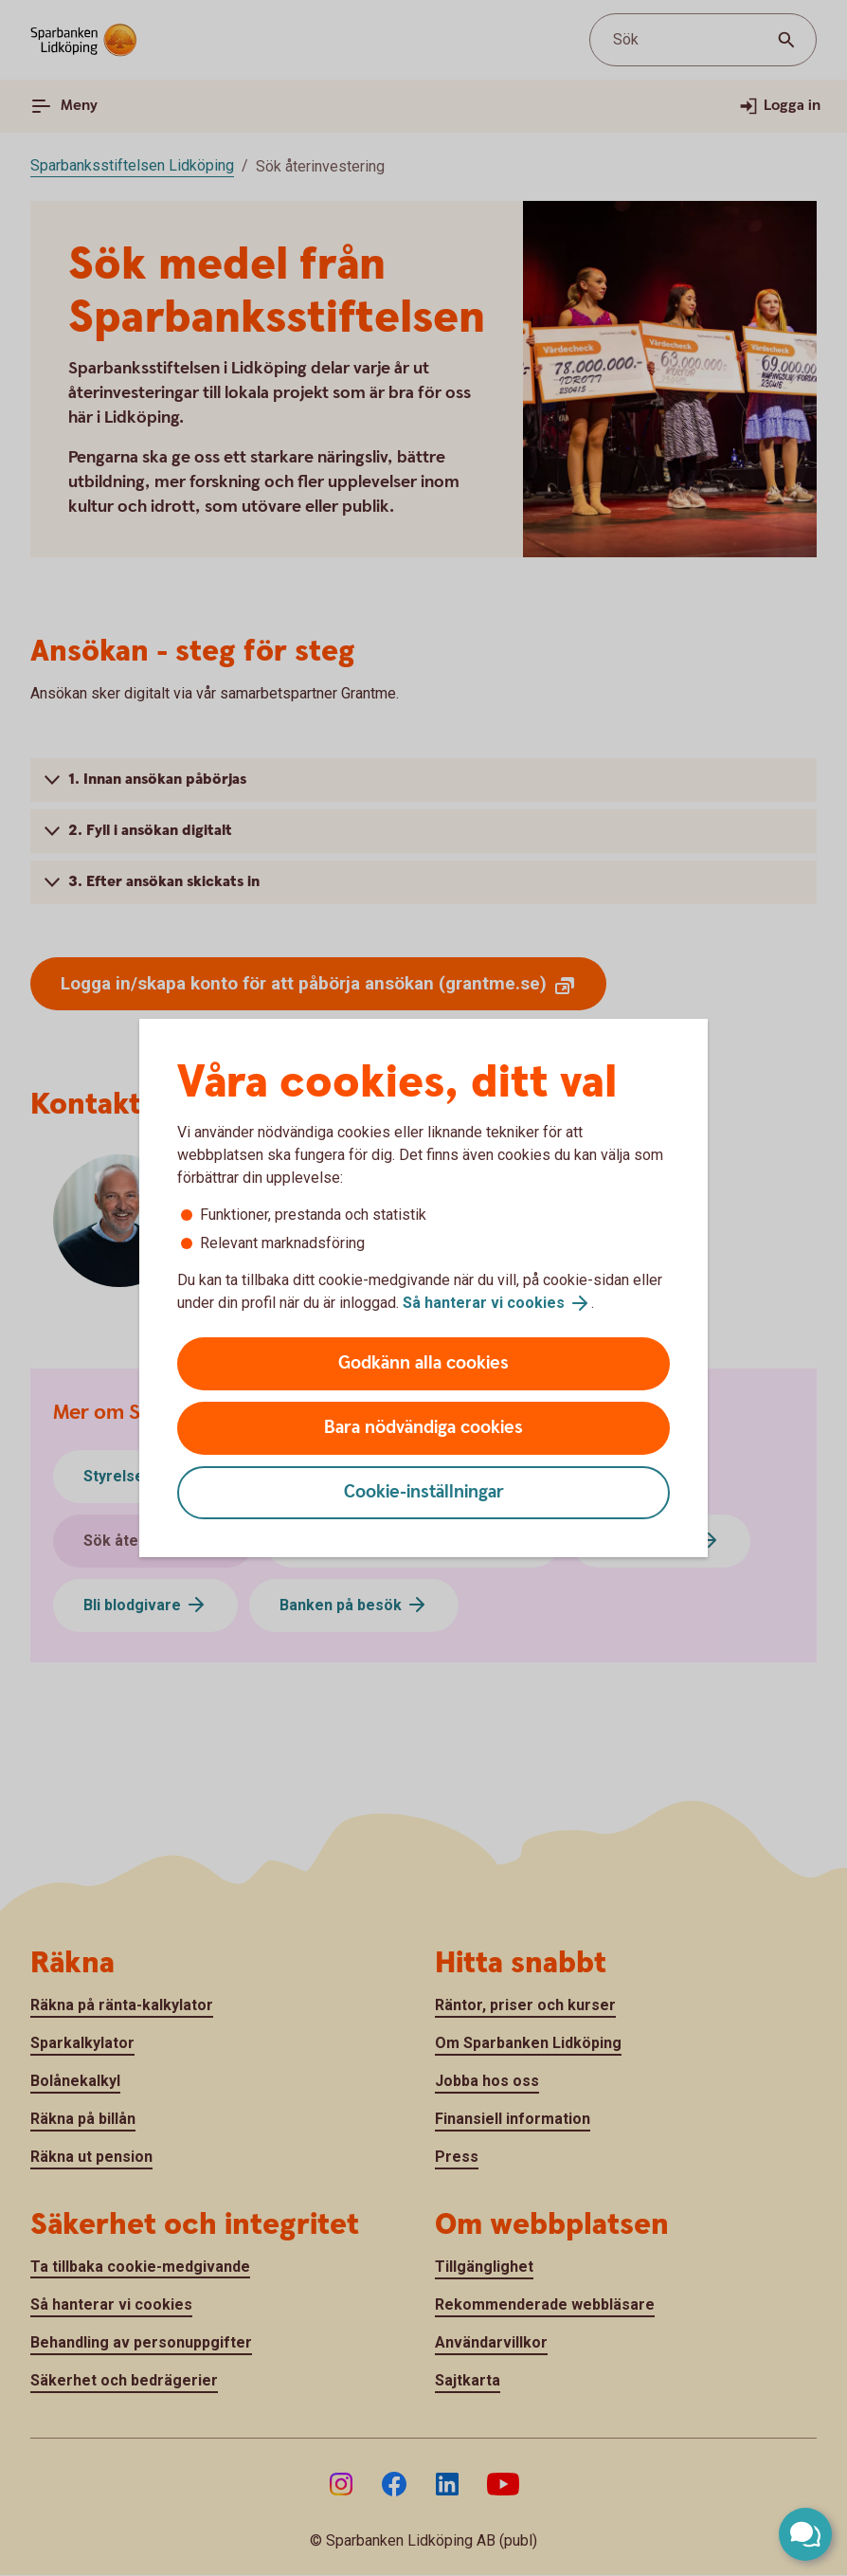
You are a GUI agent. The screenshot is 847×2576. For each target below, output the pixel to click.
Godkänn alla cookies (423, 1363)
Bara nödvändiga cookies (423, 1428)
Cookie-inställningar (424, 1492)
